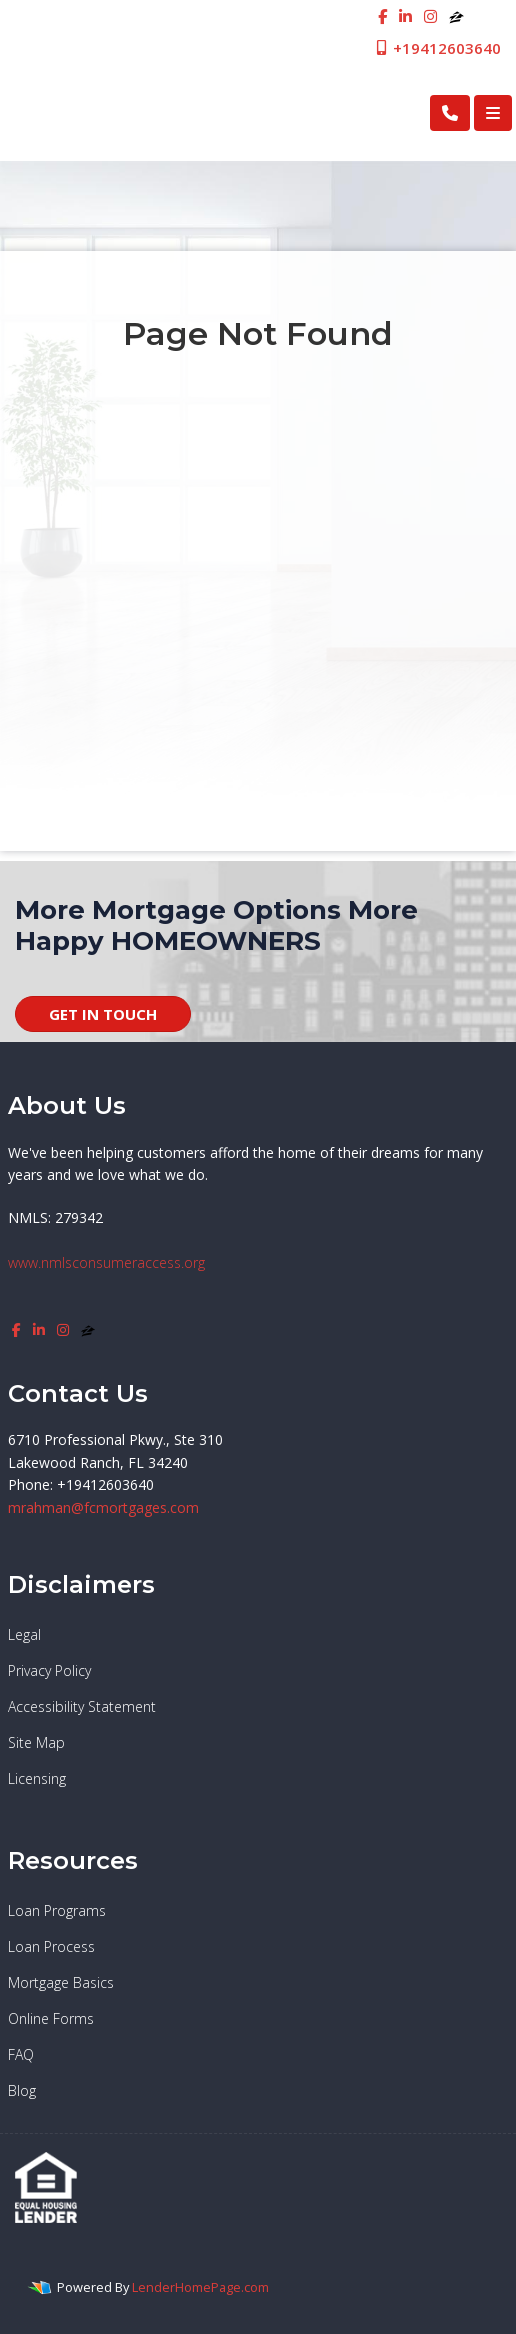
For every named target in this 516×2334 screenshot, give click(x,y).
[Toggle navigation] (493, 113)
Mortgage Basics (61, 1982)
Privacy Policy (49, 1670)
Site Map (36, 1742)
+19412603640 (437, 48)
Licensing (37, 1778)
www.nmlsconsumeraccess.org (106, 1262)
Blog (22, 2090)
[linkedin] (405, 16)
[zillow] (456, 16)
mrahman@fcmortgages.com (103, 1507)
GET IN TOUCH (103, 1014)
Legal (24, 1634)
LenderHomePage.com (200, 2287)
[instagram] (430, 16)
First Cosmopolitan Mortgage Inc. (163, 112)
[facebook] (382, 16)
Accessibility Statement (82, 1706)
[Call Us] (450, 113)
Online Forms (51, 2018)
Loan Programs (57, 1910)
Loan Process (51, 1946)
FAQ (21, 2054)
